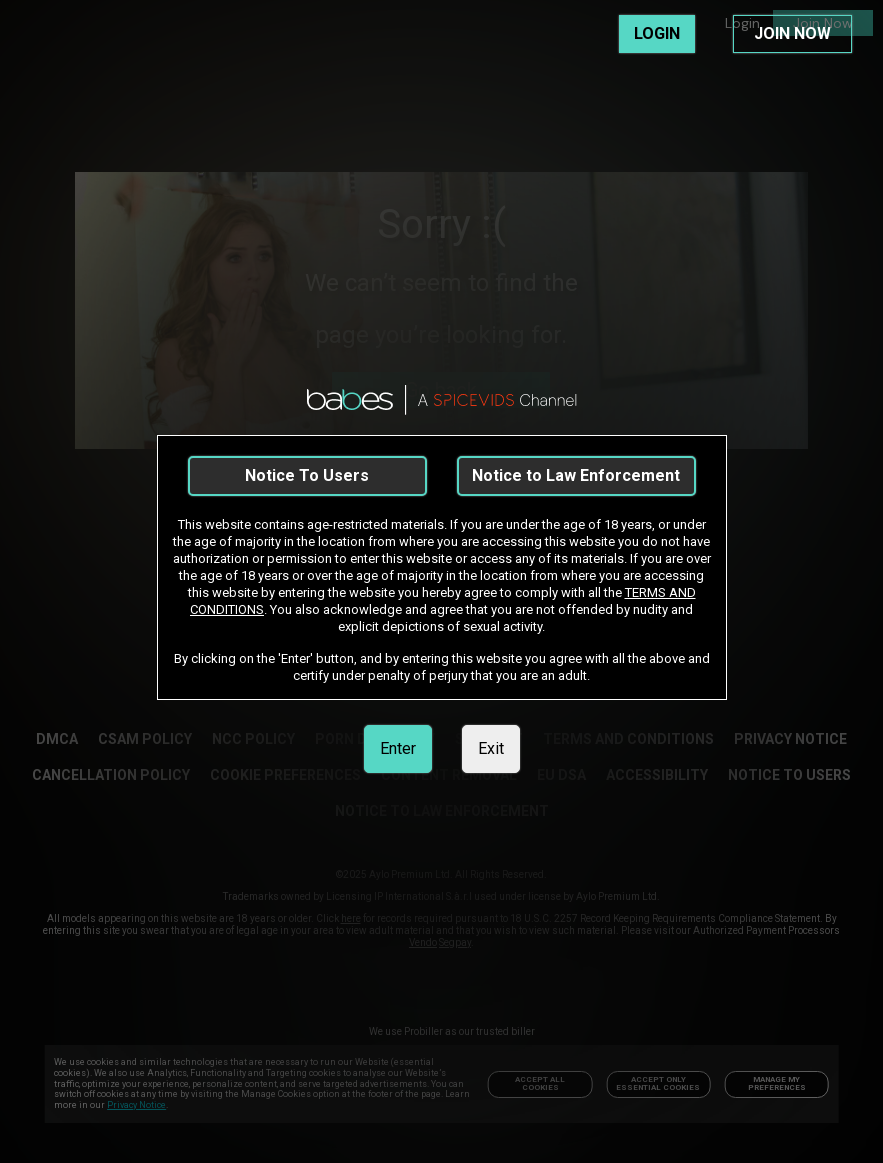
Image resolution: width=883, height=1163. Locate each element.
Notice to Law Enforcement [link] (576, 475)
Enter (398, 748)
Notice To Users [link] (307, 475)
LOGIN (657, 33)
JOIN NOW (792, 33)
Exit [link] (491, 748)
